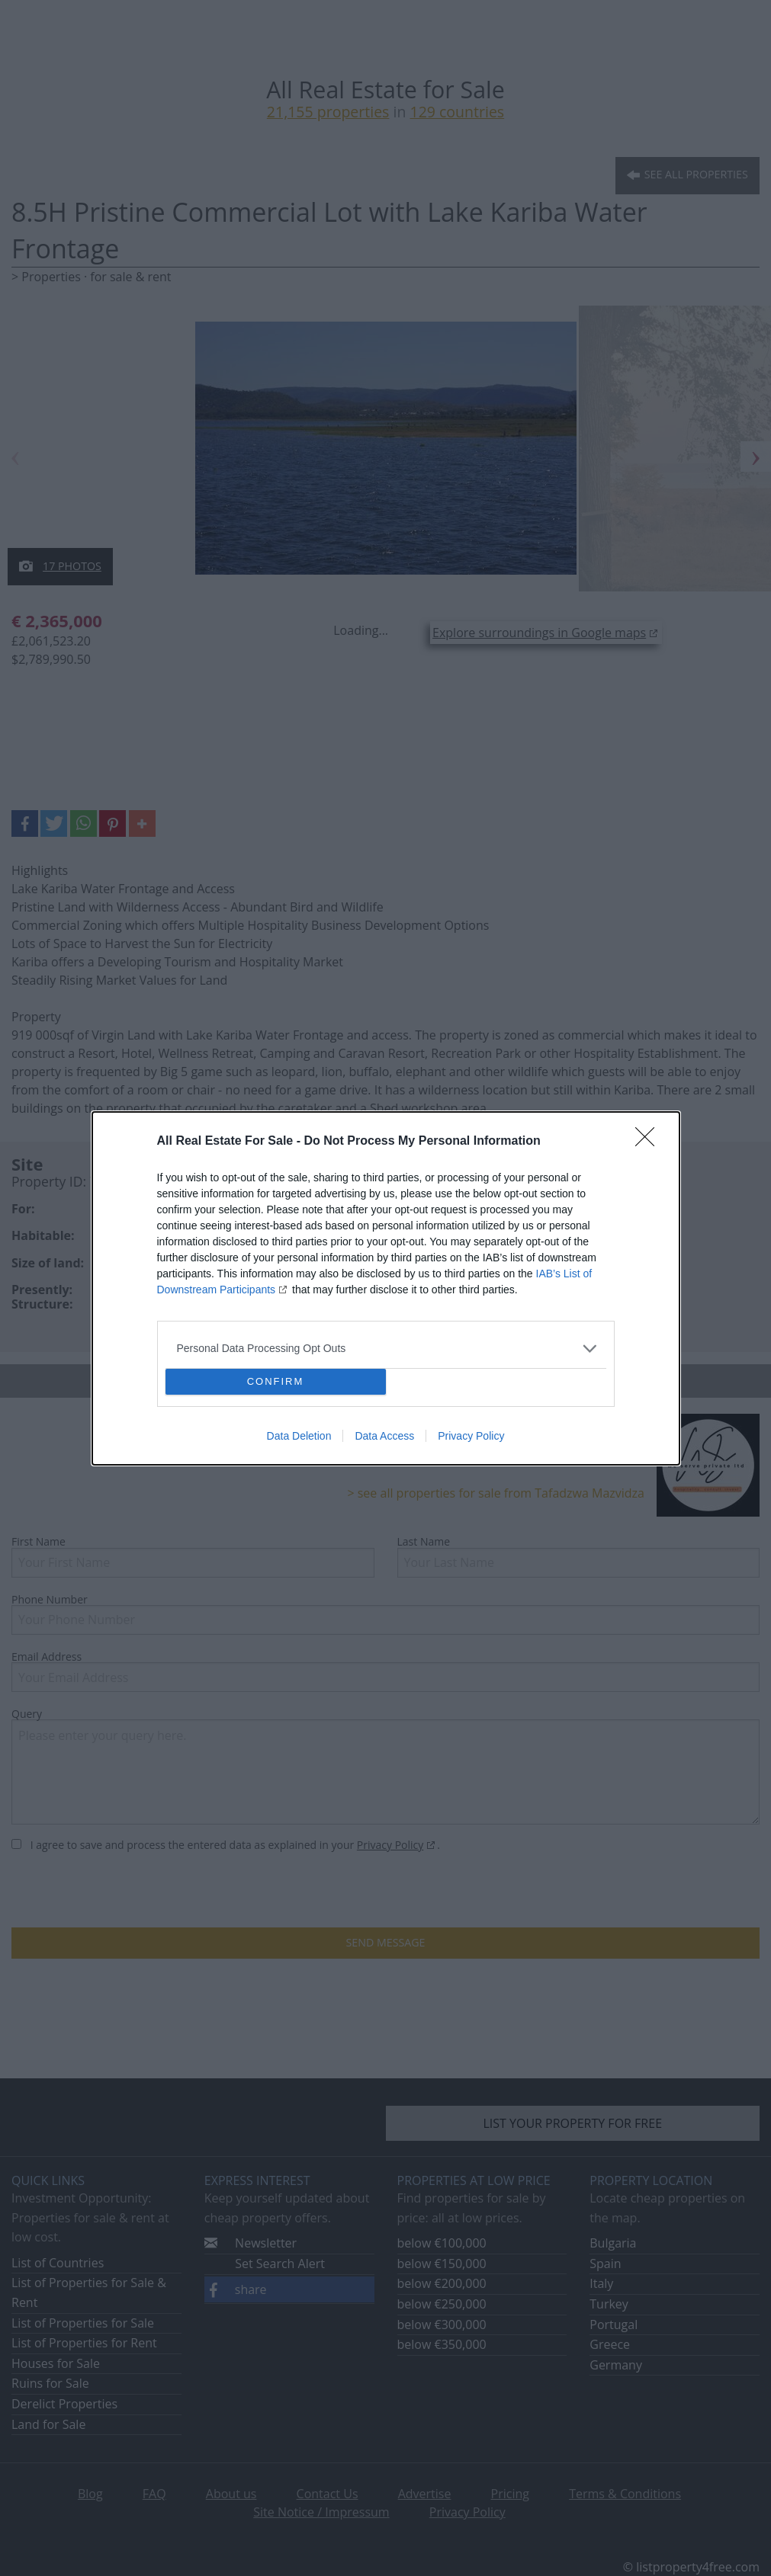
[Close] (649, 1141)
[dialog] (385, 1288)
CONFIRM (275, 1381)
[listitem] (386, 1349)
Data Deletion (299, 1436)
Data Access (384, 1436)
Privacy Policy (471, 1436)
